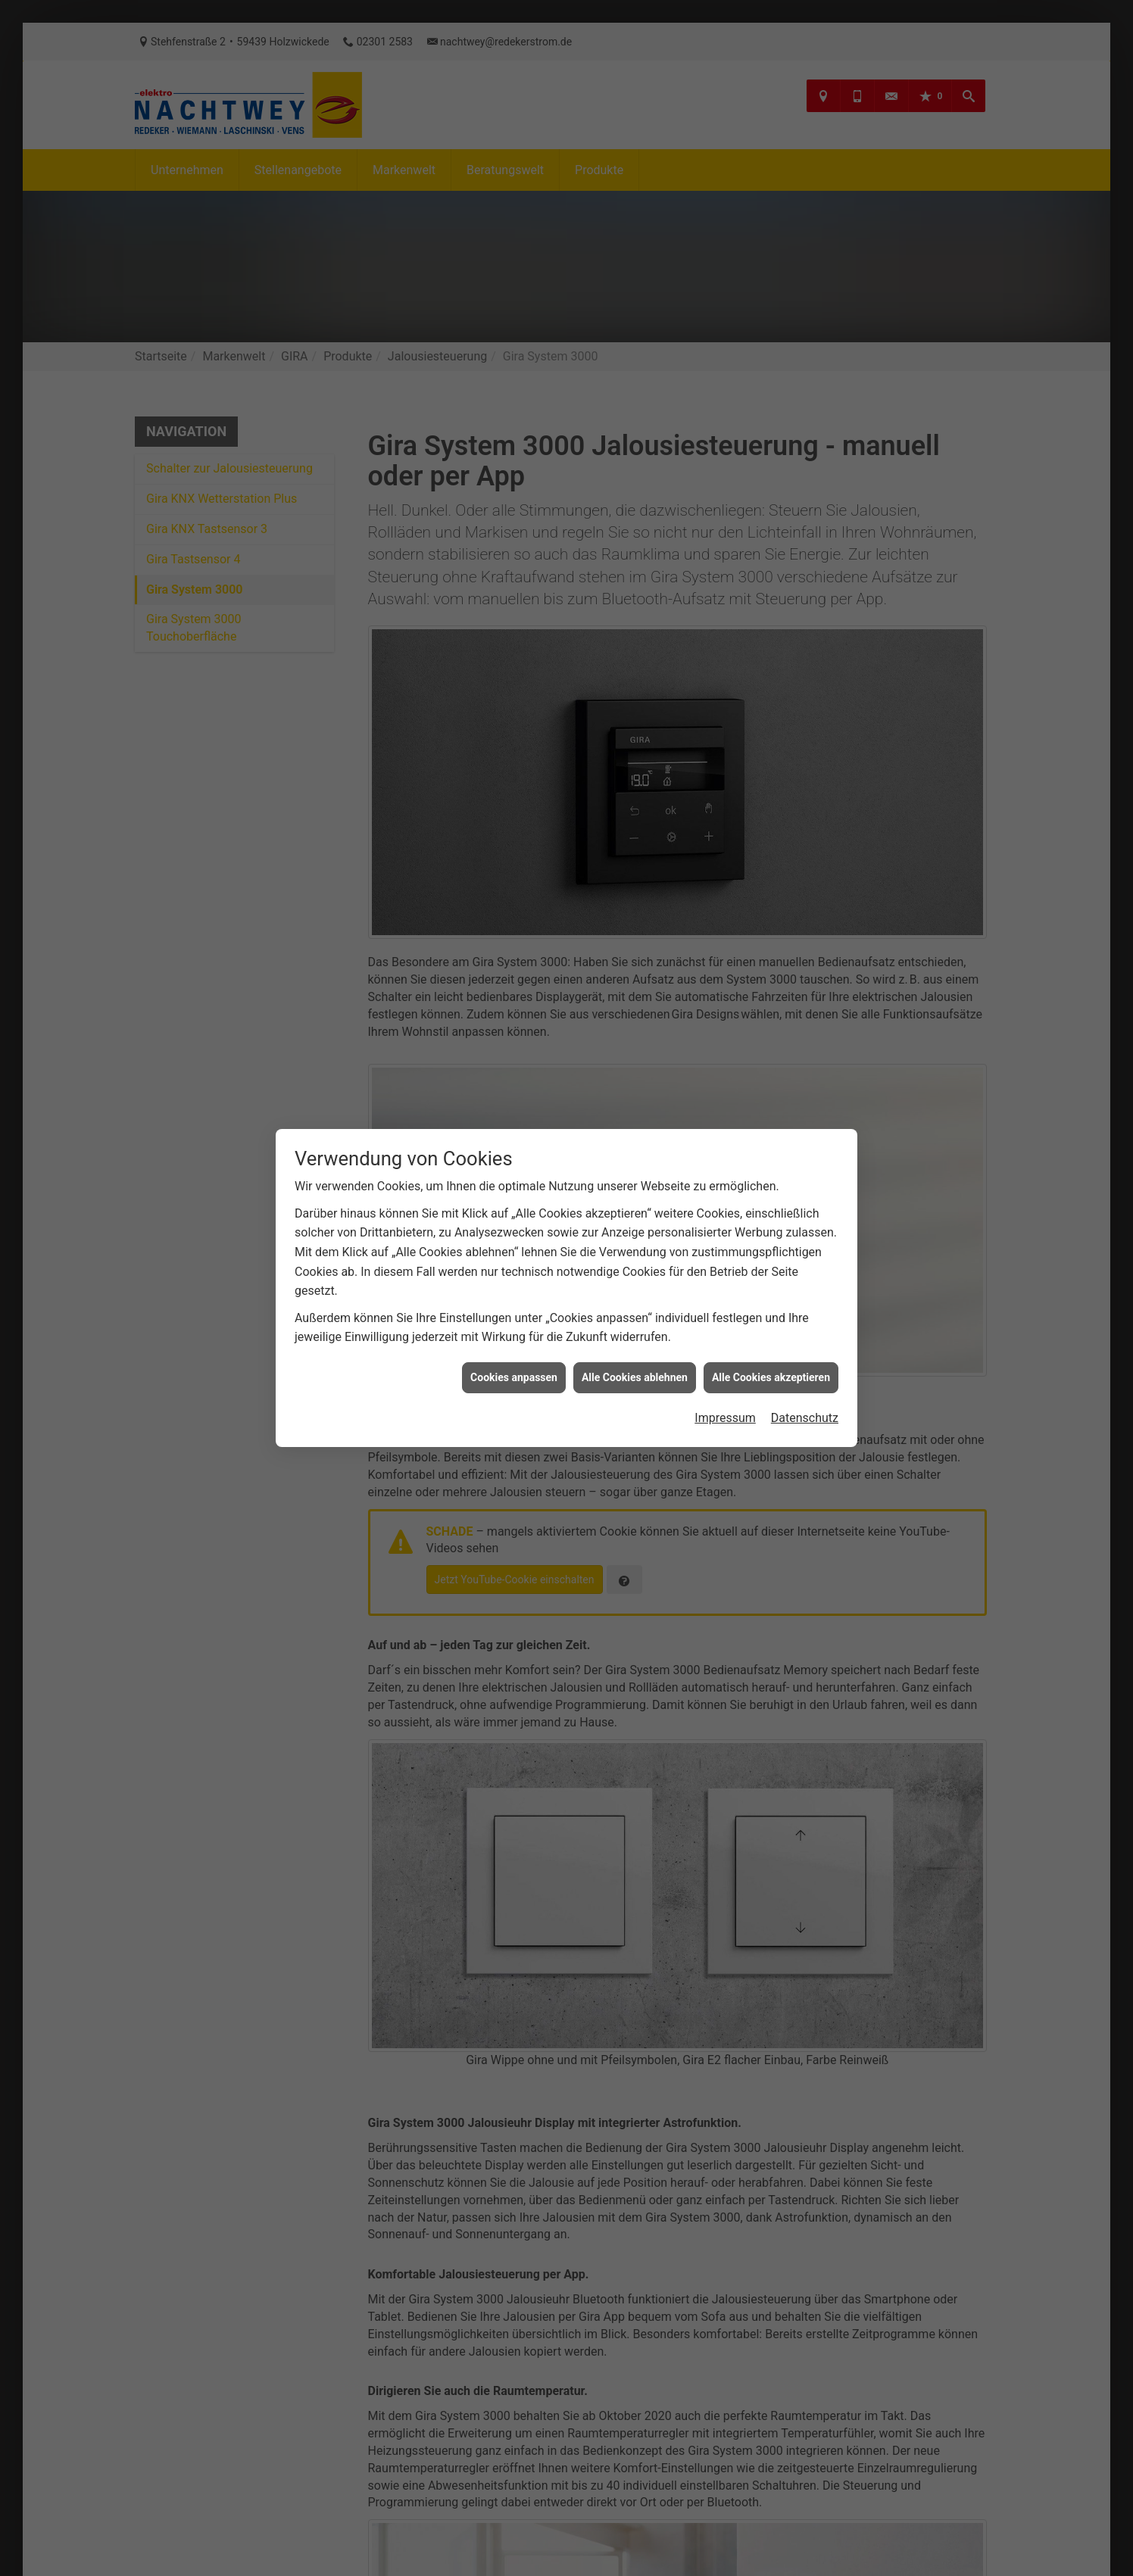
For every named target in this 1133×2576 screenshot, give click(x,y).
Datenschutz (804, 1414)
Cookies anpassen (513, 1374)
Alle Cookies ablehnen (635, 1374)
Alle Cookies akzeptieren (771, 1374)
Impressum (725, 1414)
